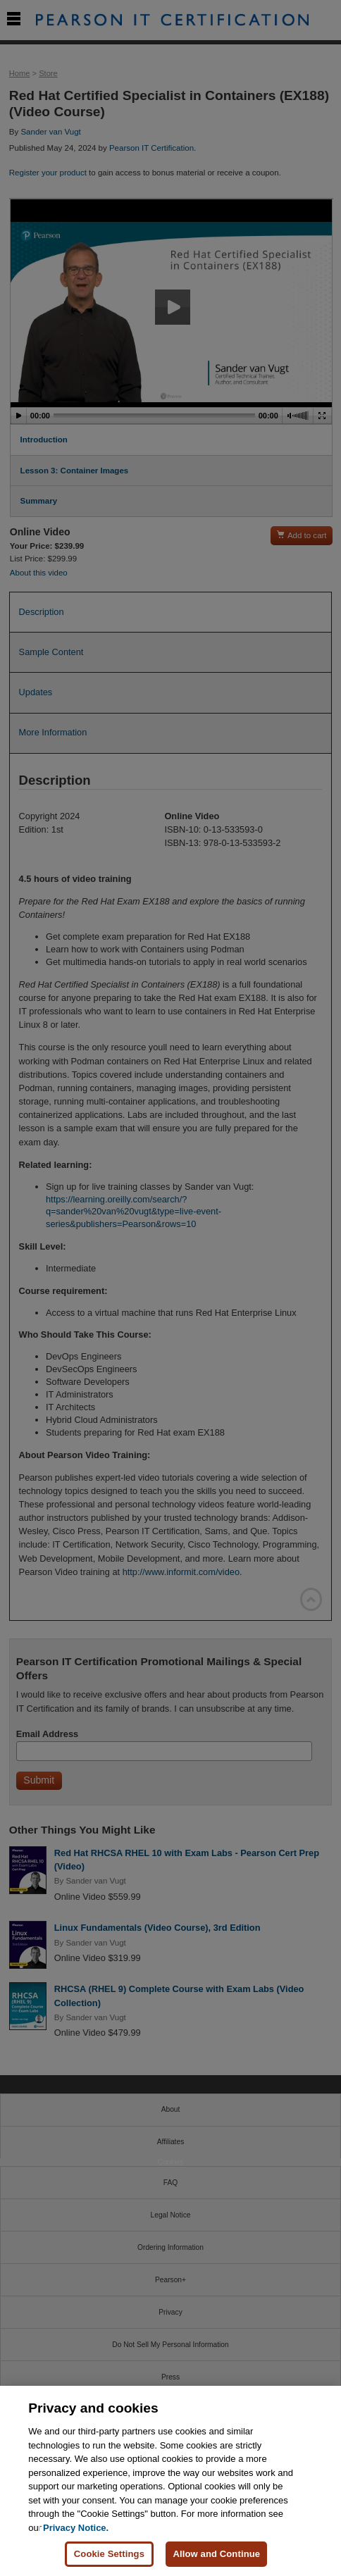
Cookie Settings (109, 2554)
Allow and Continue (216, 2554)
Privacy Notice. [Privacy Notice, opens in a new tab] (75, 2527)
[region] (170, 2481)
